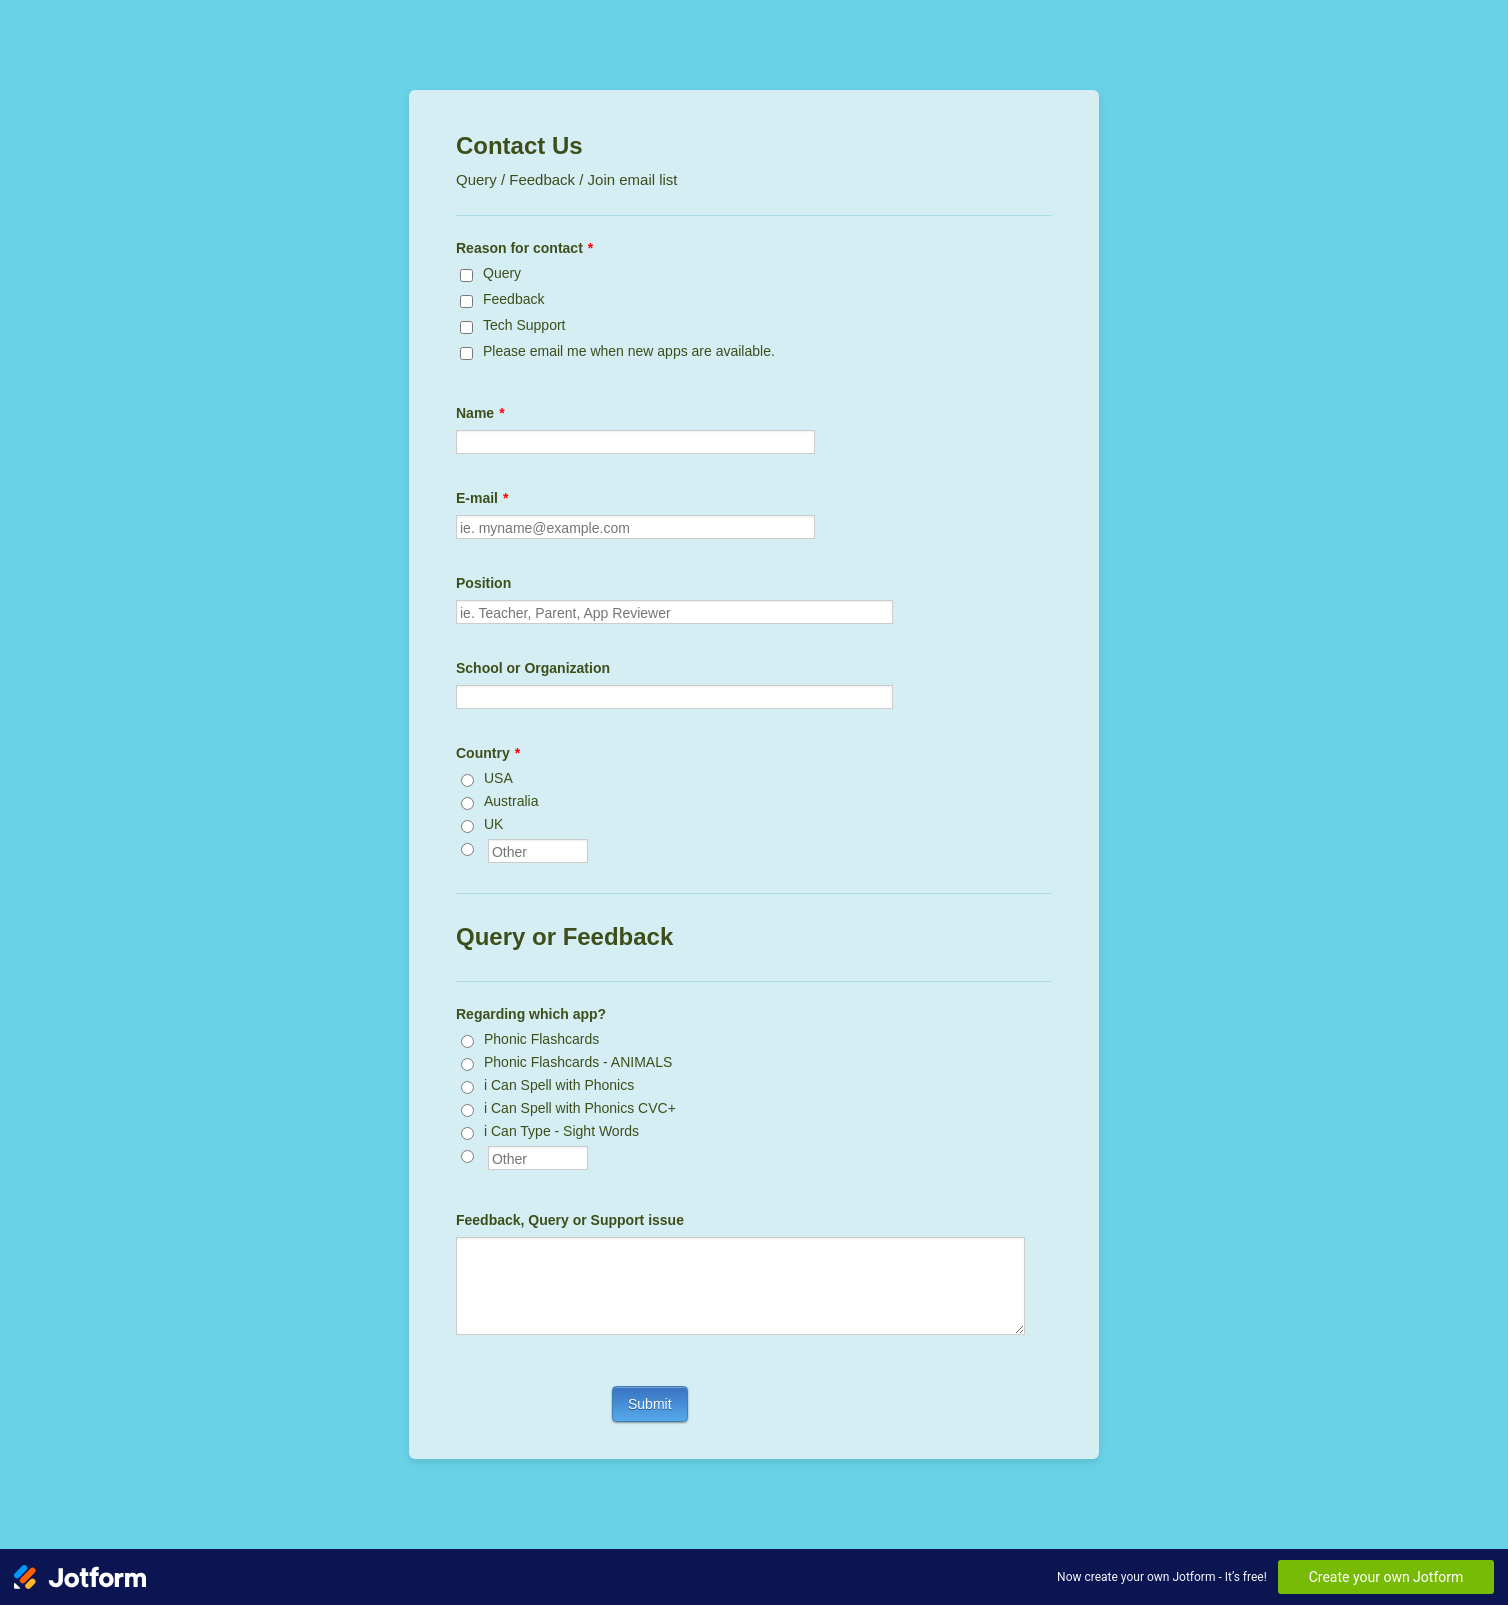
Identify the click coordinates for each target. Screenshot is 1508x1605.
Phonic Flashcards (541, 1039)
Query (502, 273)
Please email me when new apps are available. (629, 351)
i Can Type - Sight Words (561, 1131)
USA (498, 778)
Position (483, 583)
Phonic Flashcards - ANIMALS (578, 1062)
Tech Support (524, 325)
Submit (650, 1404)
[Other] (467, 849)
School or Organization (533, 668)
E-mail (482, 498)
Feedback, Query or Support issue (570, 1220)
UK (493, 824)
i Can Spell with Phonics (559, 1085)
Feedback (513, 299)
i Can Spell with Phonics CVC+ (580, 1108)
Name (480, 413)
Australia (511, 801)
